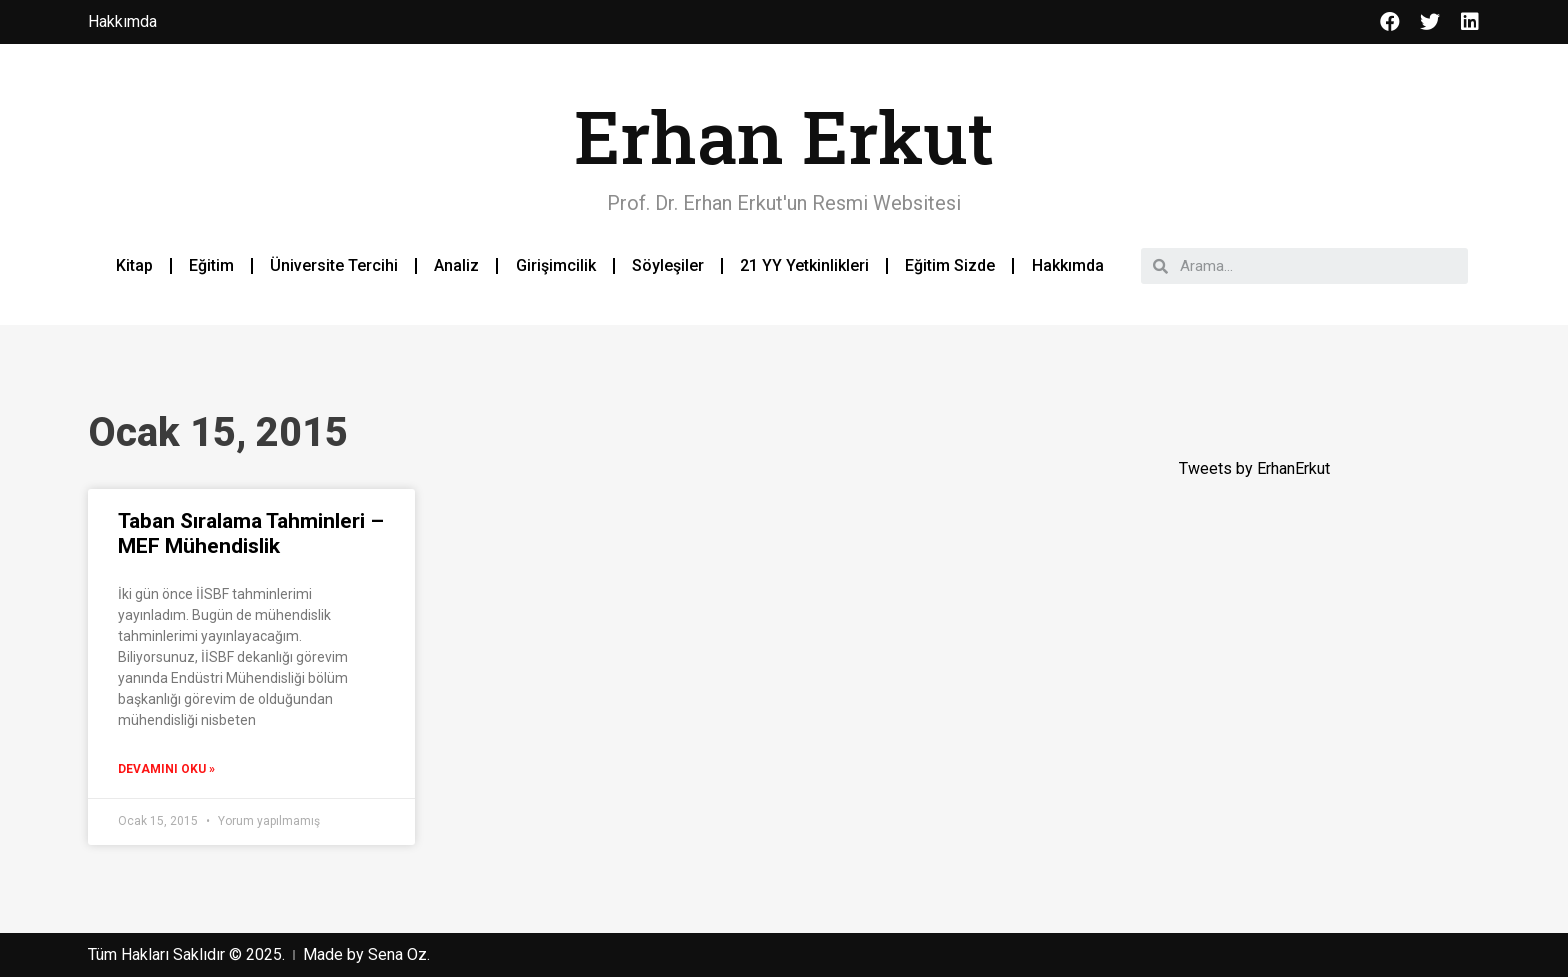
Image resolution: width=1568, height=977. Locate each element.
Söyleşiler (668, 265)
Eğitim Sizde (950, 265)
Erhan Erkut (784, 136)
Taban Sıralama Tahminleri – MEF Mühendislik (251, 533)
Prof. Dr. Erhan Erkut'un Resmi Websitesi (784, 203)
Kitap (134, 265)
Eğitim (211, 265)
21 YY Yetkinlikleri (804, 265)
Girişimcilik (556, 265)
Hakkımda (1068, 265)
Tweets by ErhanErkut (1254, 468)
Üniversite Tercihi (334, 265)
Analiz (456, 265)
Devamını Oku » (166, 769)
